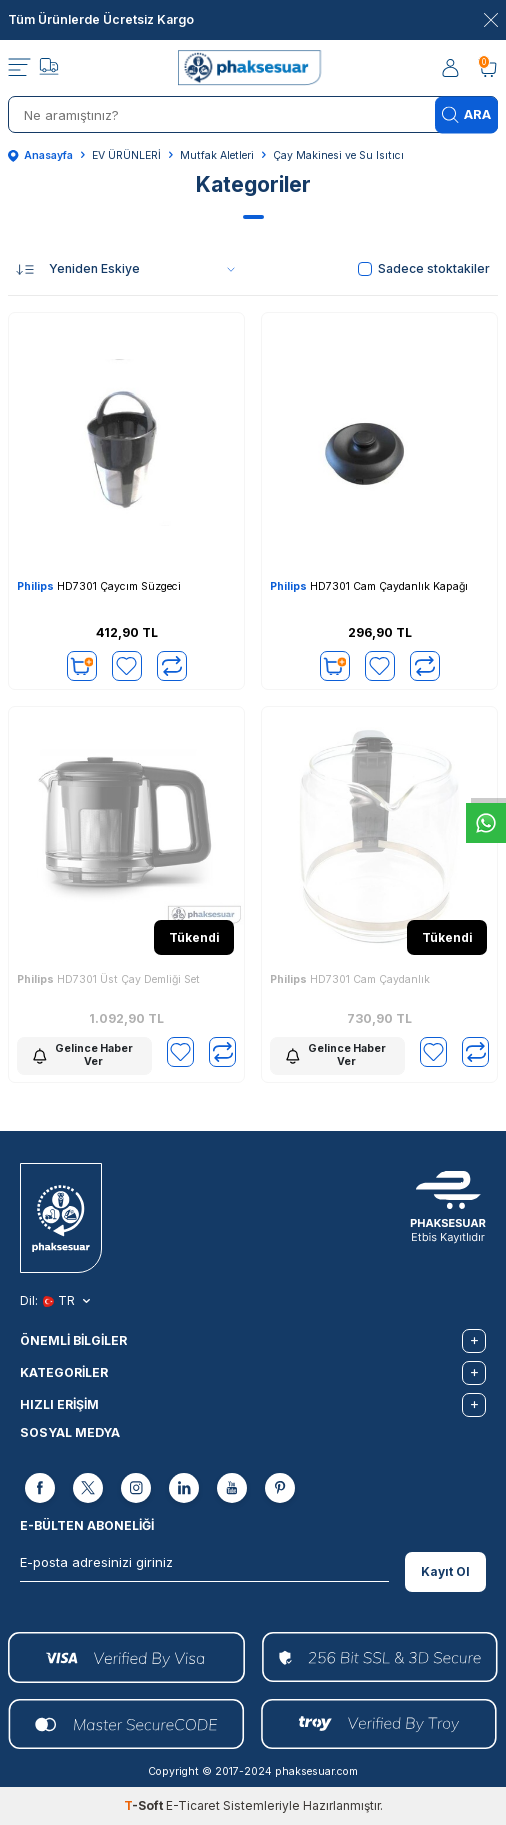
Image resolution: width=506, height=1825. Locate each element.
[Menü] (19, 68)
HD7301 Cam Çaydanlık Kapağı (369, 586)
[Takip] (49, 69)
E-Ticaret (193, 1805)
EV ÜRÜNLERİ (126, 155)
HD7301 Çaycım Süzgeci (99, 586)
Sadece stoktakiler (424, 268)
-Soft (145, 1805)
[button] (253, 217)
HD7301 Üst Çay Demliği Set (108, 979)
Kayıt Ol (445, 1571)
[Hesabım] (452, 68)
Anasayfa (40, 155)
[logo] (253, 68)
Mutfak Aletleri (217, 155)
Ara (466, 114)
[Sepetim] (488, 68)
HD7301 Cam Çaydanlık (350, 979)
